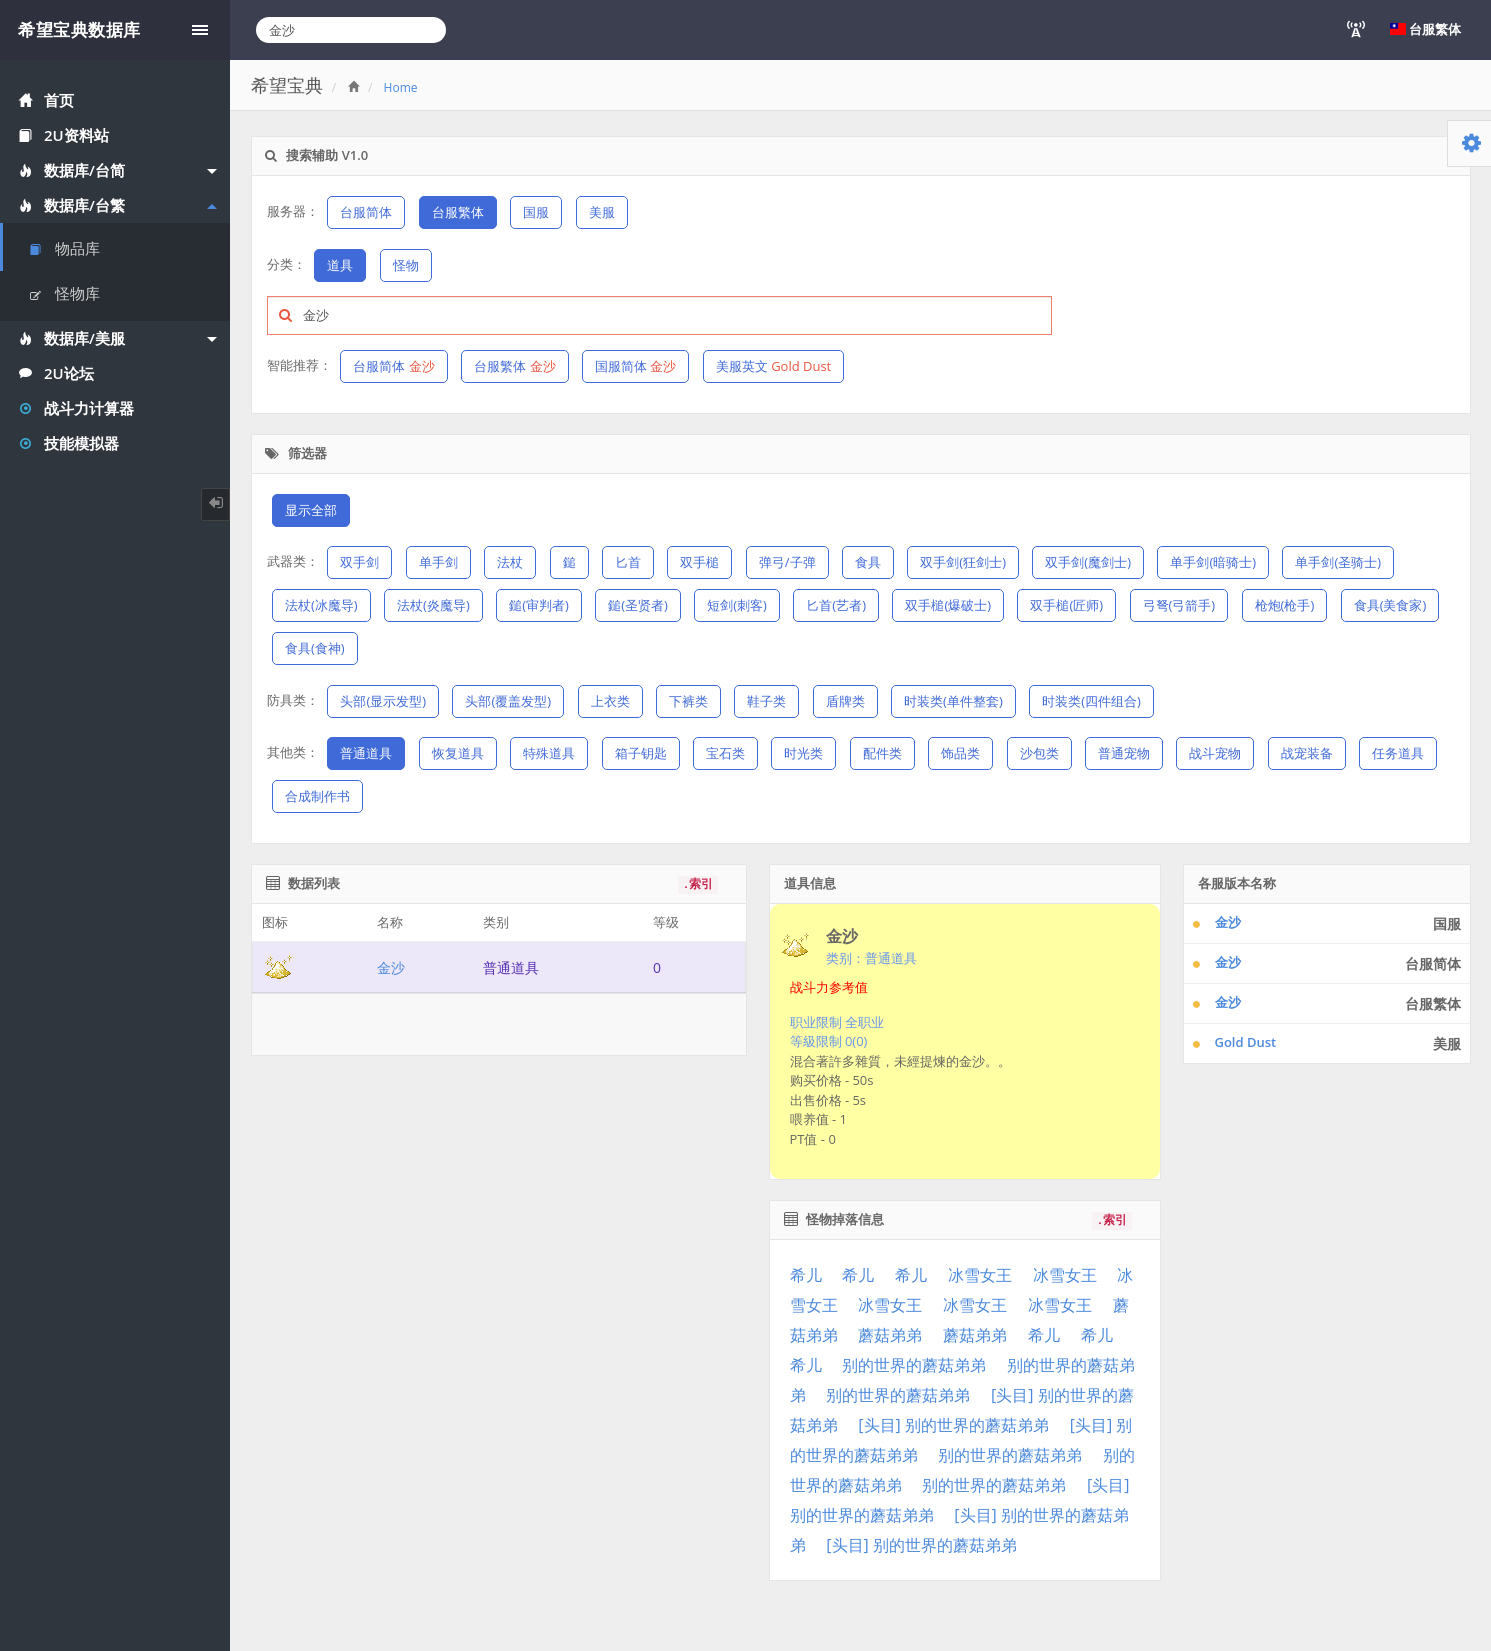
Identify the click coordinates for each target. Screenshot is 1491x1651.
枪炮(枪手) (1285, 605)
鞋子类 (766, 701)
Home (401, 87)
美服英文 (774, 366)
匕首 (628, 562)
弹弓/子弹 (787, 562)
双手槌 (699, 562)
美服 (602, 212)
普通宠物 (1124, 753)
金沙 (391, 967)
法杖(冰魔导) (321, 605)
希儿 (806, 1275)
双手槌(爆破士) (948, 605)
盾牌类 (845, 701)
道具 (340, 265)
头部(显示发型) (383, 701)
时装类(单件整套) (953, 701)
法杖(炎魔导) (433, 605)
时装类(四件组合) (1091, 701)
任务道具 (1398, 753)
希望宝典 (287, 85)
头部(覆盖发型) (508, 701)
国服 (536, 212)
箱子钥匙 (641, 753)
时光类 (803, 753)
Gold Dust (1246, 1042)
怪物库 (65, 293)
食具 (868, 562)
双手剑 (359, 562)
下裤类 (688, 701)
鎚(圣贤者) (638, 605)
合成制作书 (317, 796)
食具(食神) (315, 648)
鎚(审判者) (539, 605)
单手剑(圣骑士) (1338, 562)
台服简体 (366, 212)
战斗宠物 (1215, 753)
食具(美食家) (1390, 605)
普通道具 (366, 753)
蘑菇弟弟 (890, 1335)
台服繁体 (458, 212)
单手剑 (438, 562)
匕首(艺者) (836, 605)
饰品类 (960, 753)
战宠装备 (1307, 753)
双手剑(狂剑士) (963, 562)
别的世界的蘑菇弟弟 (914, 1365)
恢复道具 (458, 753)
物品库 (65, 248)
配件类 (882, 753)
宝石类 (725, 753)
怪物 (406, 265)
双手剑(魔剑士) (1088, 562)
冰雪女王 (980, 1275)
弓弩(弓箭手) (1179, 605)
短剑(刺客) (737, 605)
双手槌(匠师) (1066, 605)
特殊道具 (549, 753)
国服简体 (635, 366)
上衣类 (610, 701)
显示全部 (311, 510)
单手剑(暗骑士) (1213, 562)
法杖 (510, 562)
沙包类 (1039, 753)
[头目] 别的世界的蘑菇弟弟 (953, 1425)
